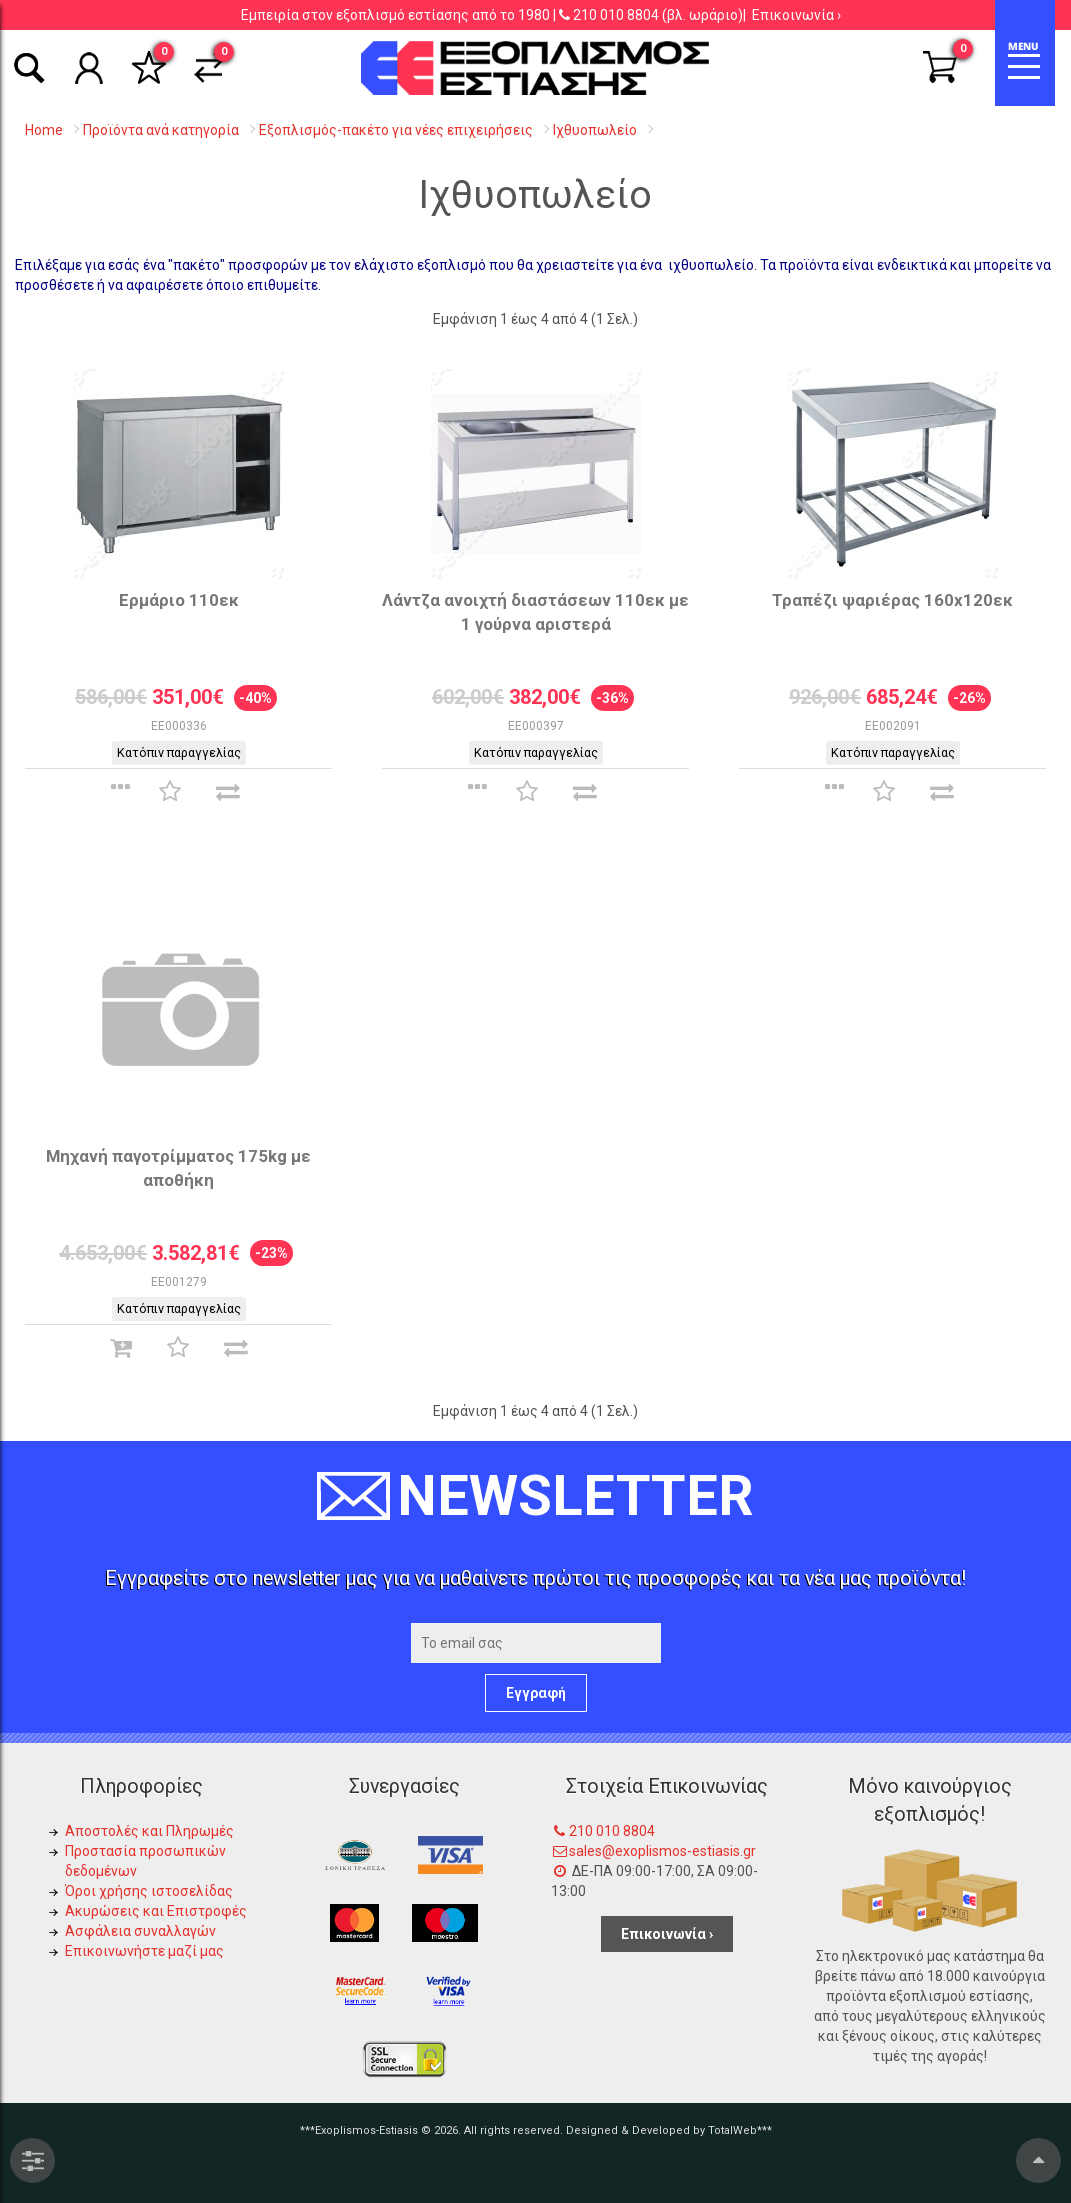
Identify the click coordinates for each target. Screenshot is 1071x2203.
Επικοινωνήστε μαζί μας (144, 1951)
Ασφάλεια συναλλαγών (140, 1931)
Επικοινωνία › (796, 15)
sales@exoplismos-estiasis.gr (662, 1851)
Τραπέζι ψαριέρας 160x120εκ (892, 600)
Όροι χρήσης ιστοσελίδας (149, 1891)
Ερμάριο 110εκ (179, 600)
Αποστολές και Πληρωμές (149, 1831)
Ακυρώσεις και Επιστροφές (156, 1911)
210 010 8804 (616, 15)
